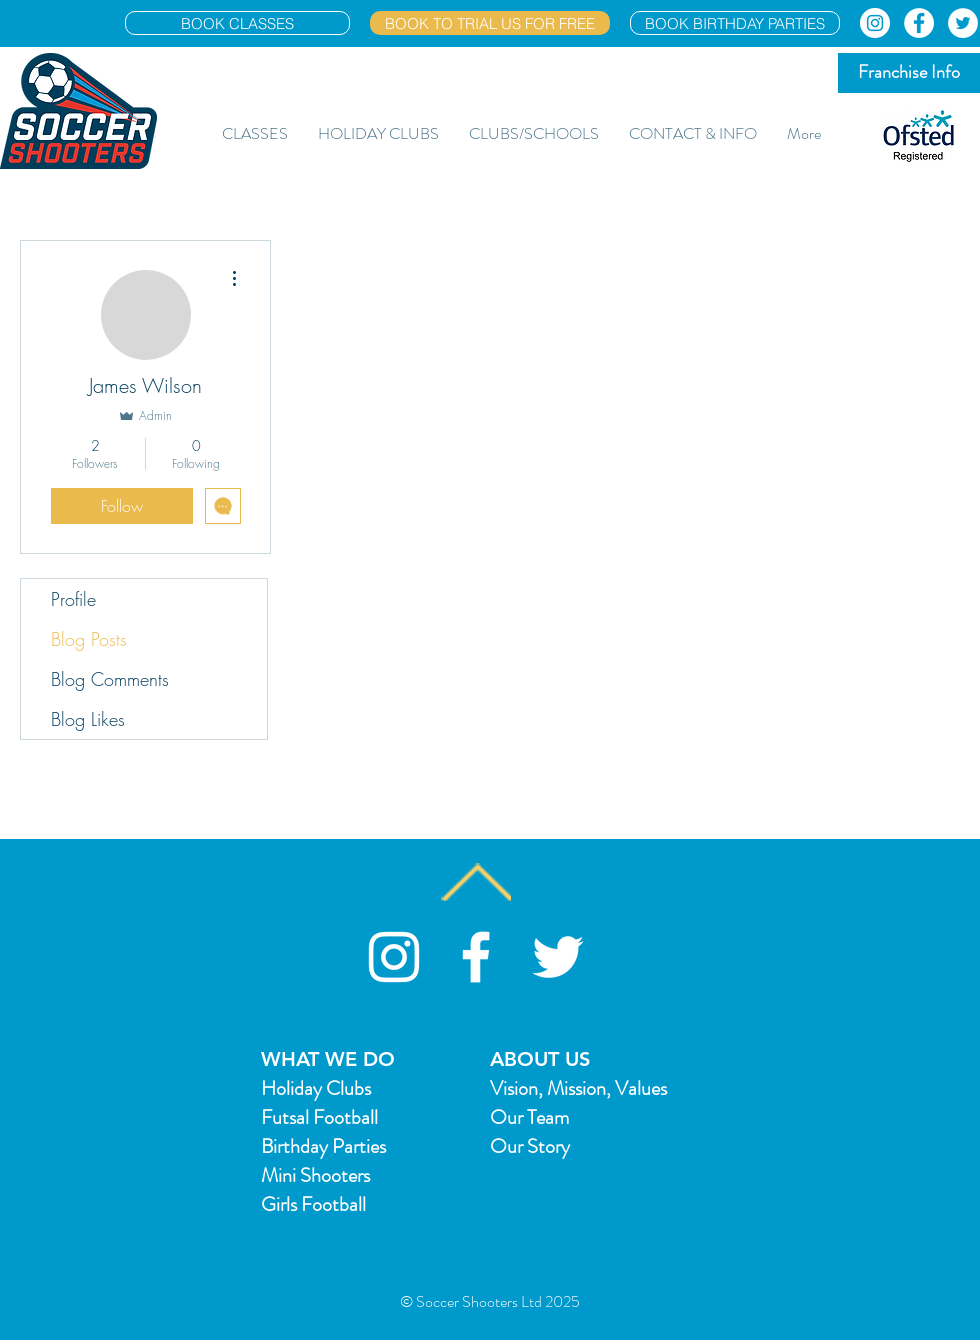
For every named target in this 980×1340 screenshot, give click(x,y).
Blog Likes (88, 719)
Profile (73, 599)
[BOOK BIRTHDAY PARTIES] (735, 23)
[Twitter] (963, 23)
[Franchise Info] (909, 73)
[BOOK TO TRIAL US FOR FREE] (490, 23)
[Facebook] (919, 23)
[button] (255, 134)
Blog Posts (89, 639)
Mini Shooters (315, 1175)
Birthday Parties (323, 1146)
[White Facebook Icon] (476, 957)
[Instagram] (875, 23)
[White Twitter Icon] (558, 957)
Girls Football (313, 1204)
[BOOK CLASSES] (237, 23)
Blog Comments (110, 679)
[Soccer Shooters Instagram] (394, 957)
